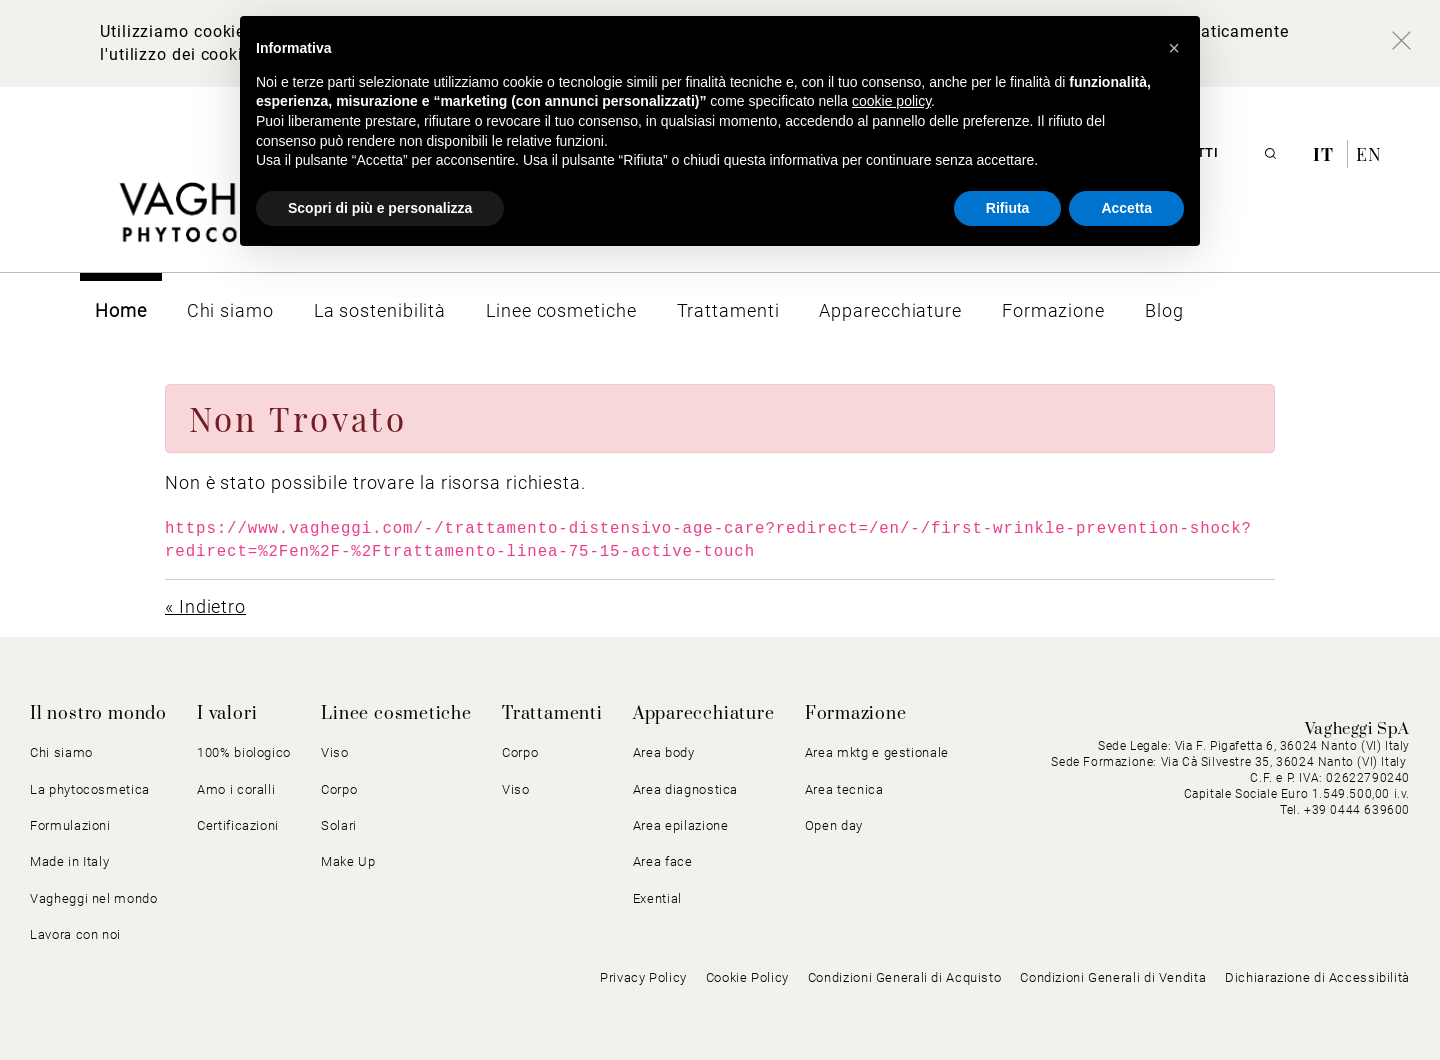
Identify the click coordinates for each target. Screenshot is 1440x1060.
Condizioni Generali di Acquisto (905, 977)
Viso (335, 752)
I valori (227, 714)
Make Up (348, 861)
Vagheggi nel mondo (94, 898)
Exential (657, 898)
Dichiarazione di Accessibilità (1317, 977)
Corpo (339, 789)
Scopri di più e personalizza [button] (380, 208)
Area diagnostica (685, 789)
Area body (664, 752)
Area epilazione (681, 825)
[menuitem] (121, 310)
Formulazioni (70, 825)
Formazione (856, 714)
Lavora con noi (75, 934)
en (1369, 154)
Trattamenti (552, 714)
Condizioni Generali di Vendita (1113, 977)
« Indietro (205, 606)
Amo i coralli (236, 789)
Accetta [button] (1126, 208)
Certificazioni (238, 825)
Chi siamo (61, 752)
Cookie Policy (747, 977)
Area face (663, 861)
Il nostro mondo (98, 714)
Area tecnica (844, 789)
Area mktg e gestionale (877, 752)
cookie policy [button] (891, 101)
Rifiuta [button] (1008, 208)
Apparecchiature (704, 714)
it (1326, 154)
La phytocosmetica (90, 789)
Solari (339, 825)
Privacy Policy (643, 977)
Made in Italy (69, 861)
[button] (1174, 48)
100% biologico (244, 752)
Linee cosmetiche (396, 714)
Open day (834, 825)
